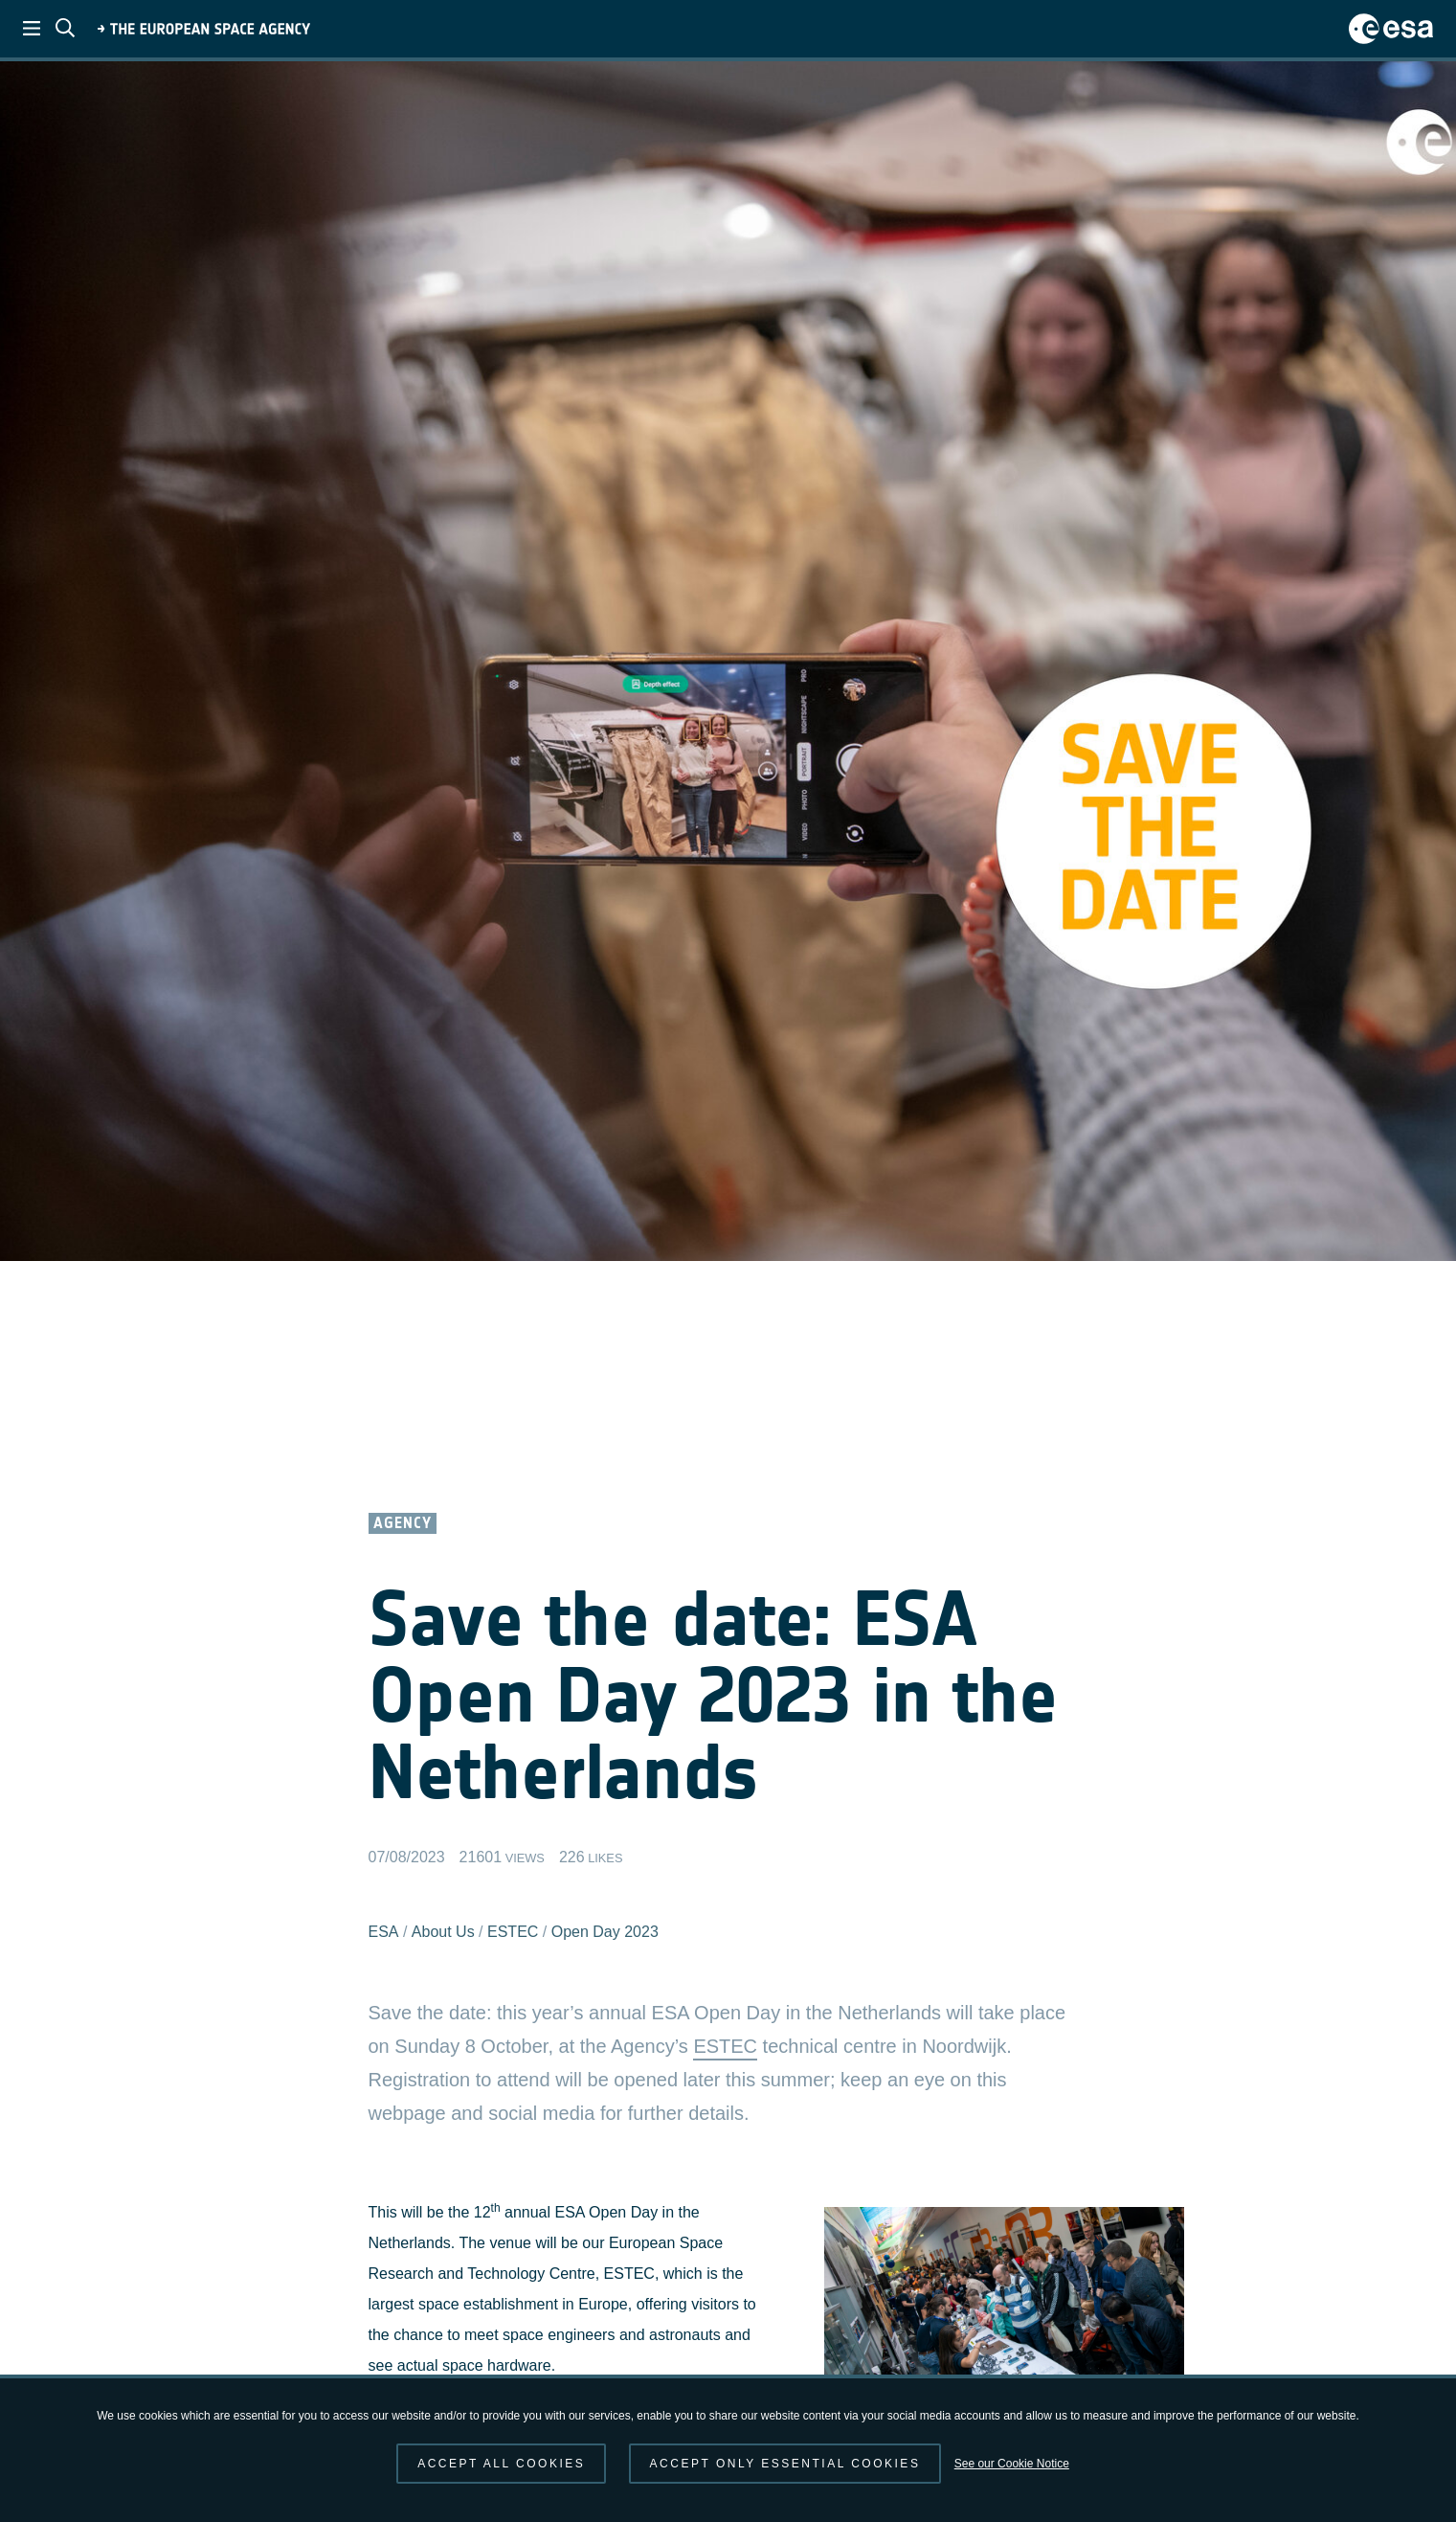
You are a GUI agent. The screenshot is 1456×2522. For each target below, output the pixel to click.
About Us (443, 1932)
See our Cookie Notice (1011, 2463)
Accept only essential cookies (785, 2463)
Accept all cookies (501, 2463)
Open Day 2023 (605, 1932)
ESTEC (512, 1932)
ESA (384, 1932)
